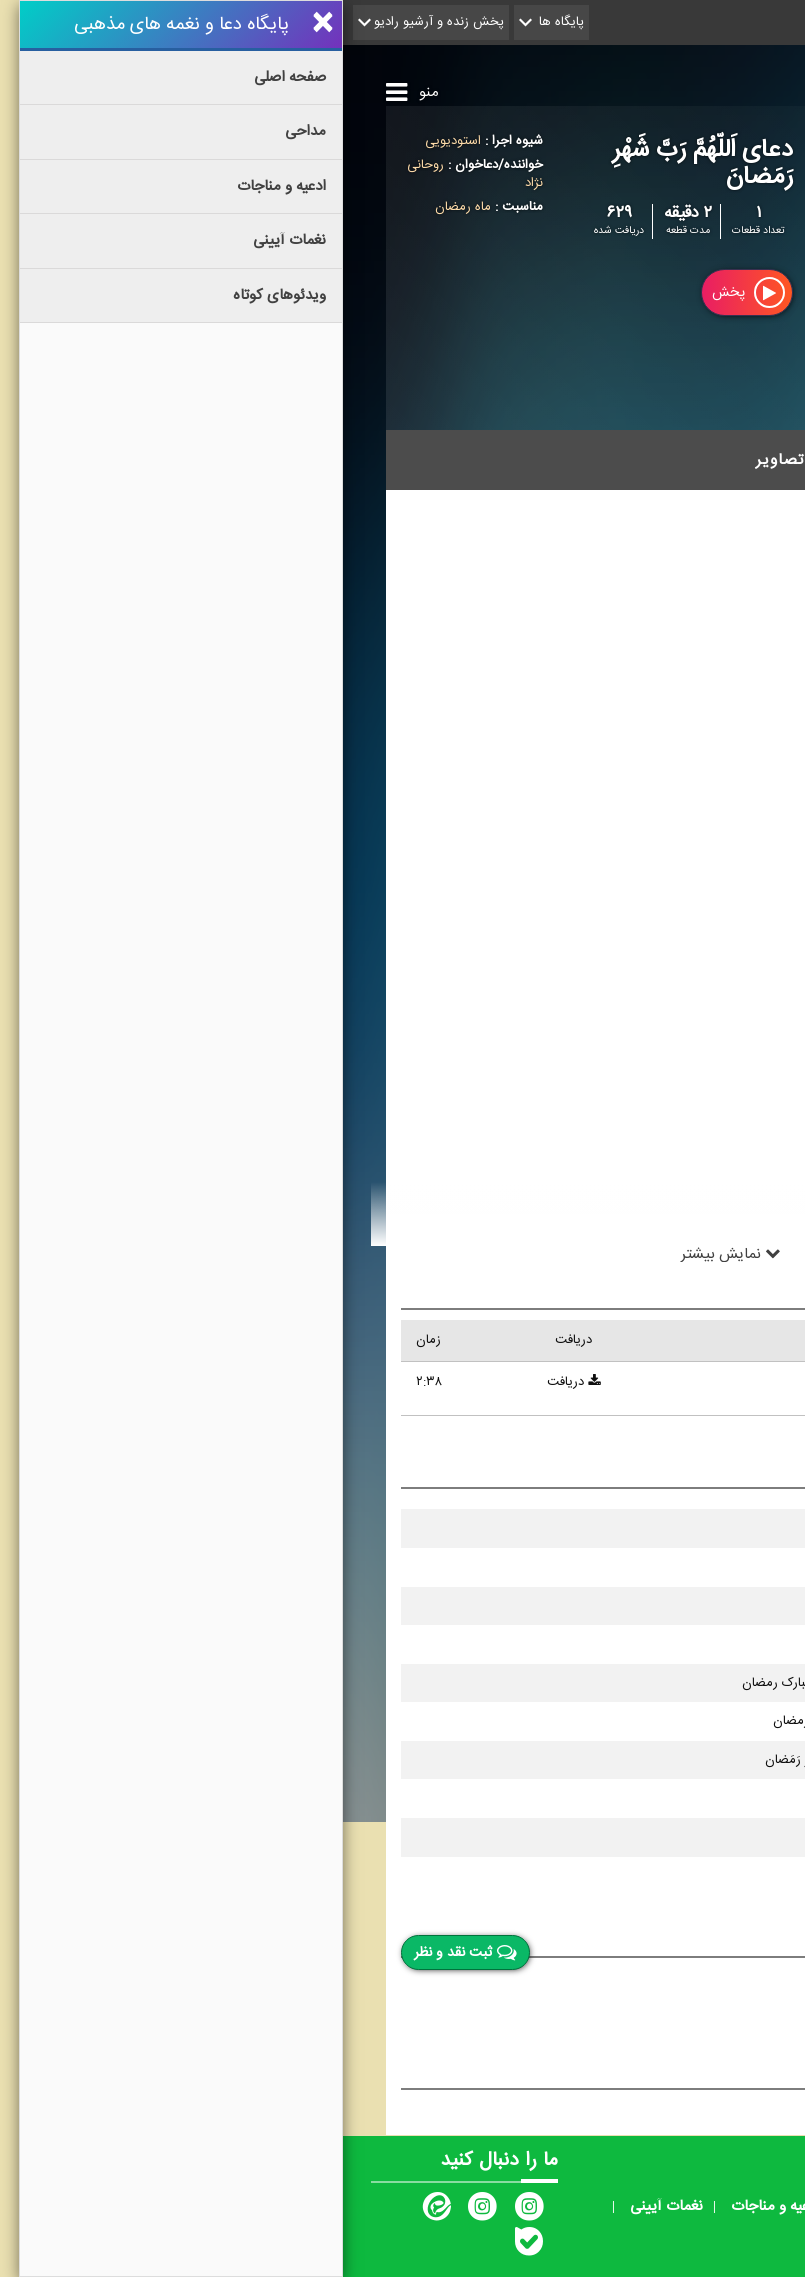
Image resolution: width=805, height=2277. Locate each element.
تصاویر (437, 460)
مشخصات (529, 460)
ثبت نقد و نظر (122, 1953)
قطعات (622, 460)
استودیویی (110, 141)
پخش (405, 292)
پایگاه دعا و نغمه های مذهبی (591, 80)
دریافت (230, 1382)
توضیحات (714, 460)
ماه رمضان (120, 207)
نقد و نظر (712, 1935)
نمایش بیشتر (387, 1253)
